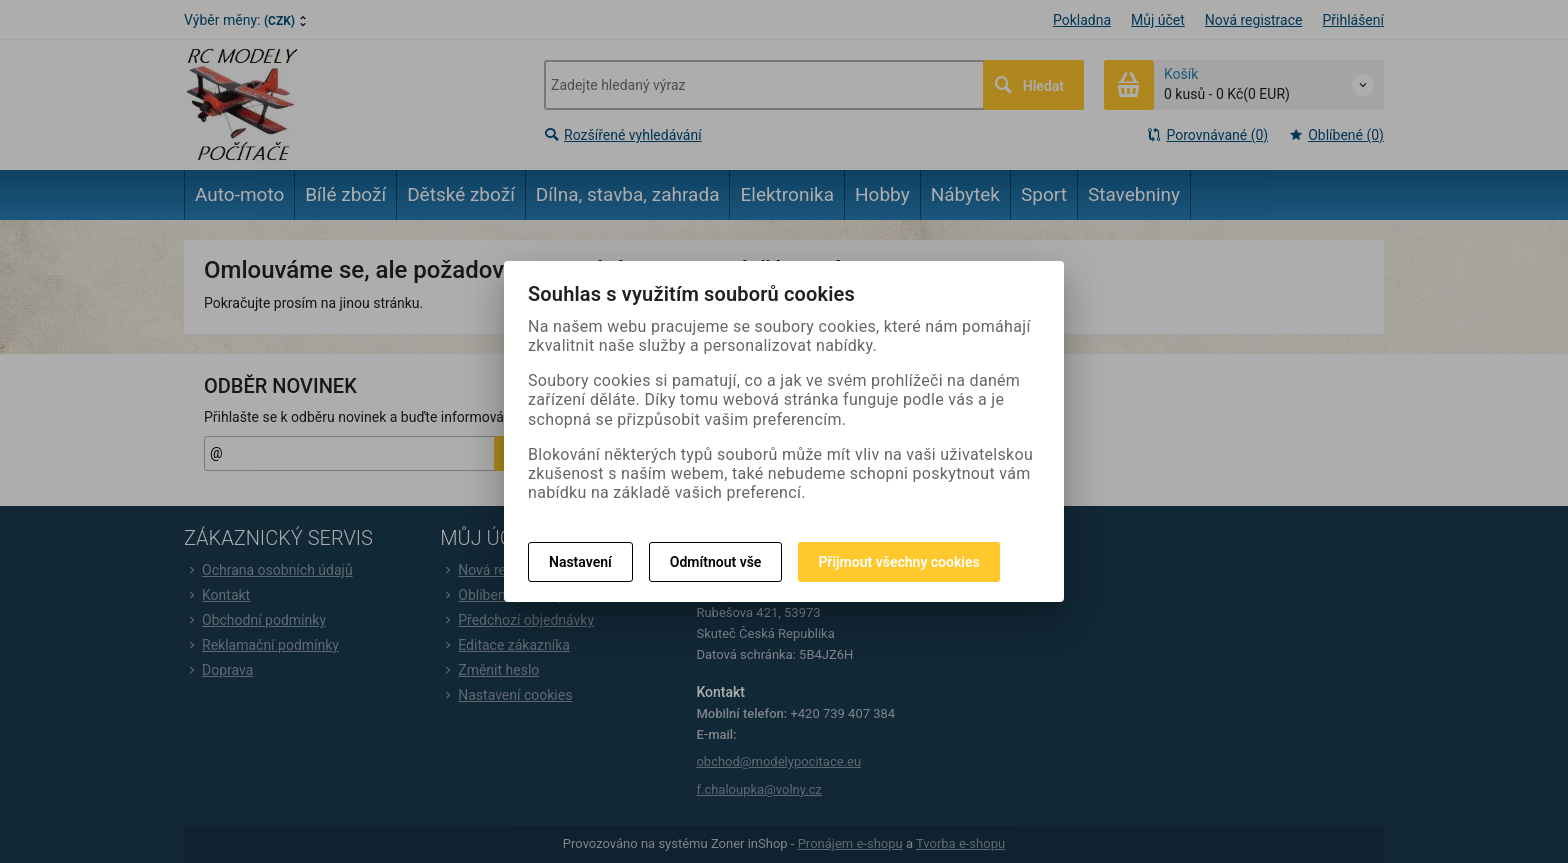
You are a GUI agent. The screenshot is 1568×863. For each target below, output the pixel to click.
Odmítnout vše (716, 562)
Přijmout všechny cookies (898, 562)
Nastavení (580, 562)
